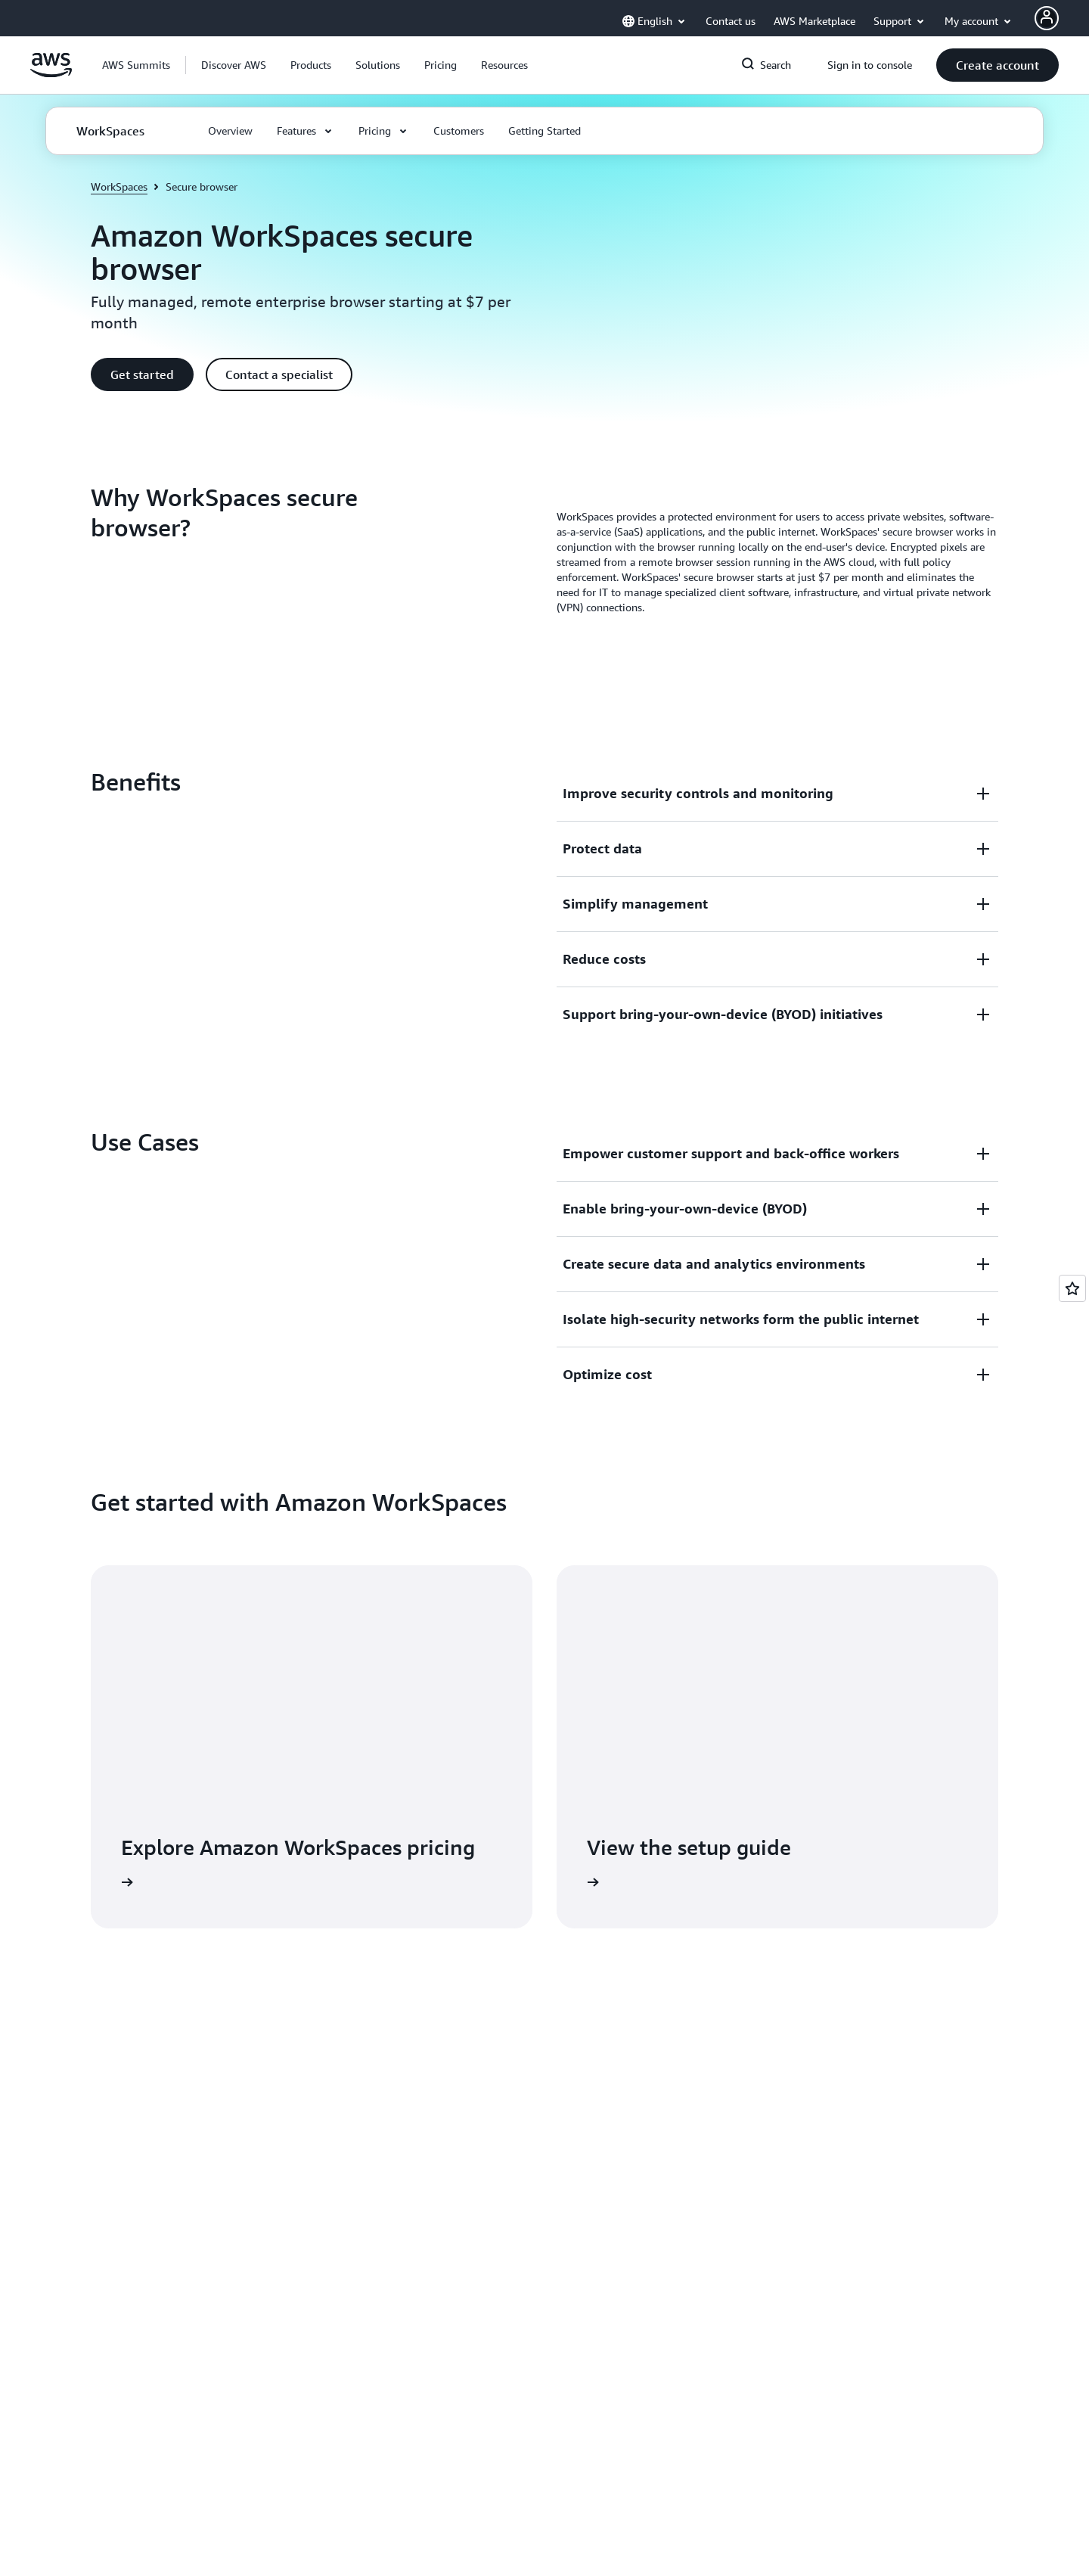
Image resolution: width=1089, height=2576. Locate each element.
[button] (233, 65)
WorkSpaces (119, 186)
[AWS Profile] (1047, 18)
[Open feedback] (1072, 1288)
